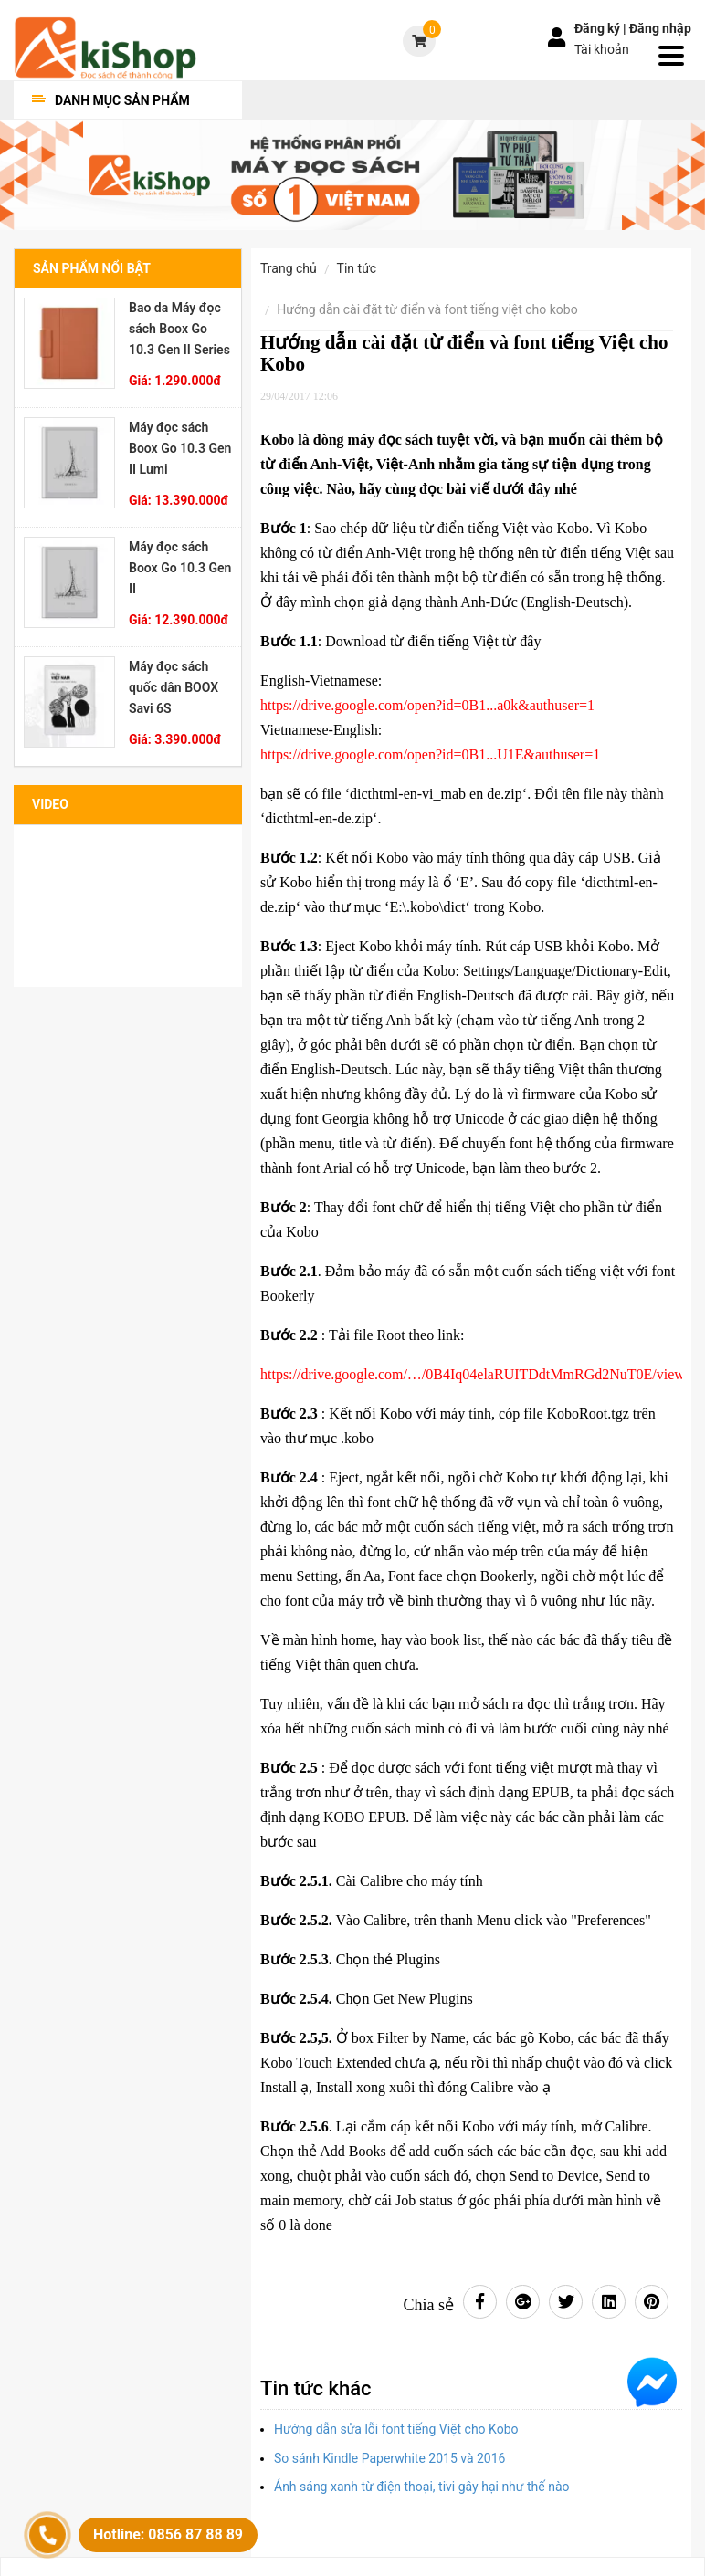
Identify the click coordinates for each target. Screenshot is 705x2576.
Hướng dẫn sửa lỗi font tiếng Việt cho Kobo (396, 2429)
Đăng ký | (601, 28)
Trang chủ (288, 268)
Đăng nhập (660, 28)
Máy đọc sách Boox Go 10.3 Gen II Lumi (180, 448)
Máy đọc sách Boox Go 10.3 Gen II (180, 567)
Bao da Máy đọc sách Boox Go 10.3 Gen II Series (179, 328)
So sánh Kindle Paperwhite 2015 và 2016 (389, 2458)
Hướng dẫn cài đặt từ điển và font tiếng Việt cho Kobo (427, 309)
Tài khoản (601, 49)
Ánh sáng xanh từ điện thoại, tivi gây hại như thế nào (421, 2486)
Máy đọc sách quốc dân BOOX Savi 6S (173, 687)
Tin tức (357, 268)
